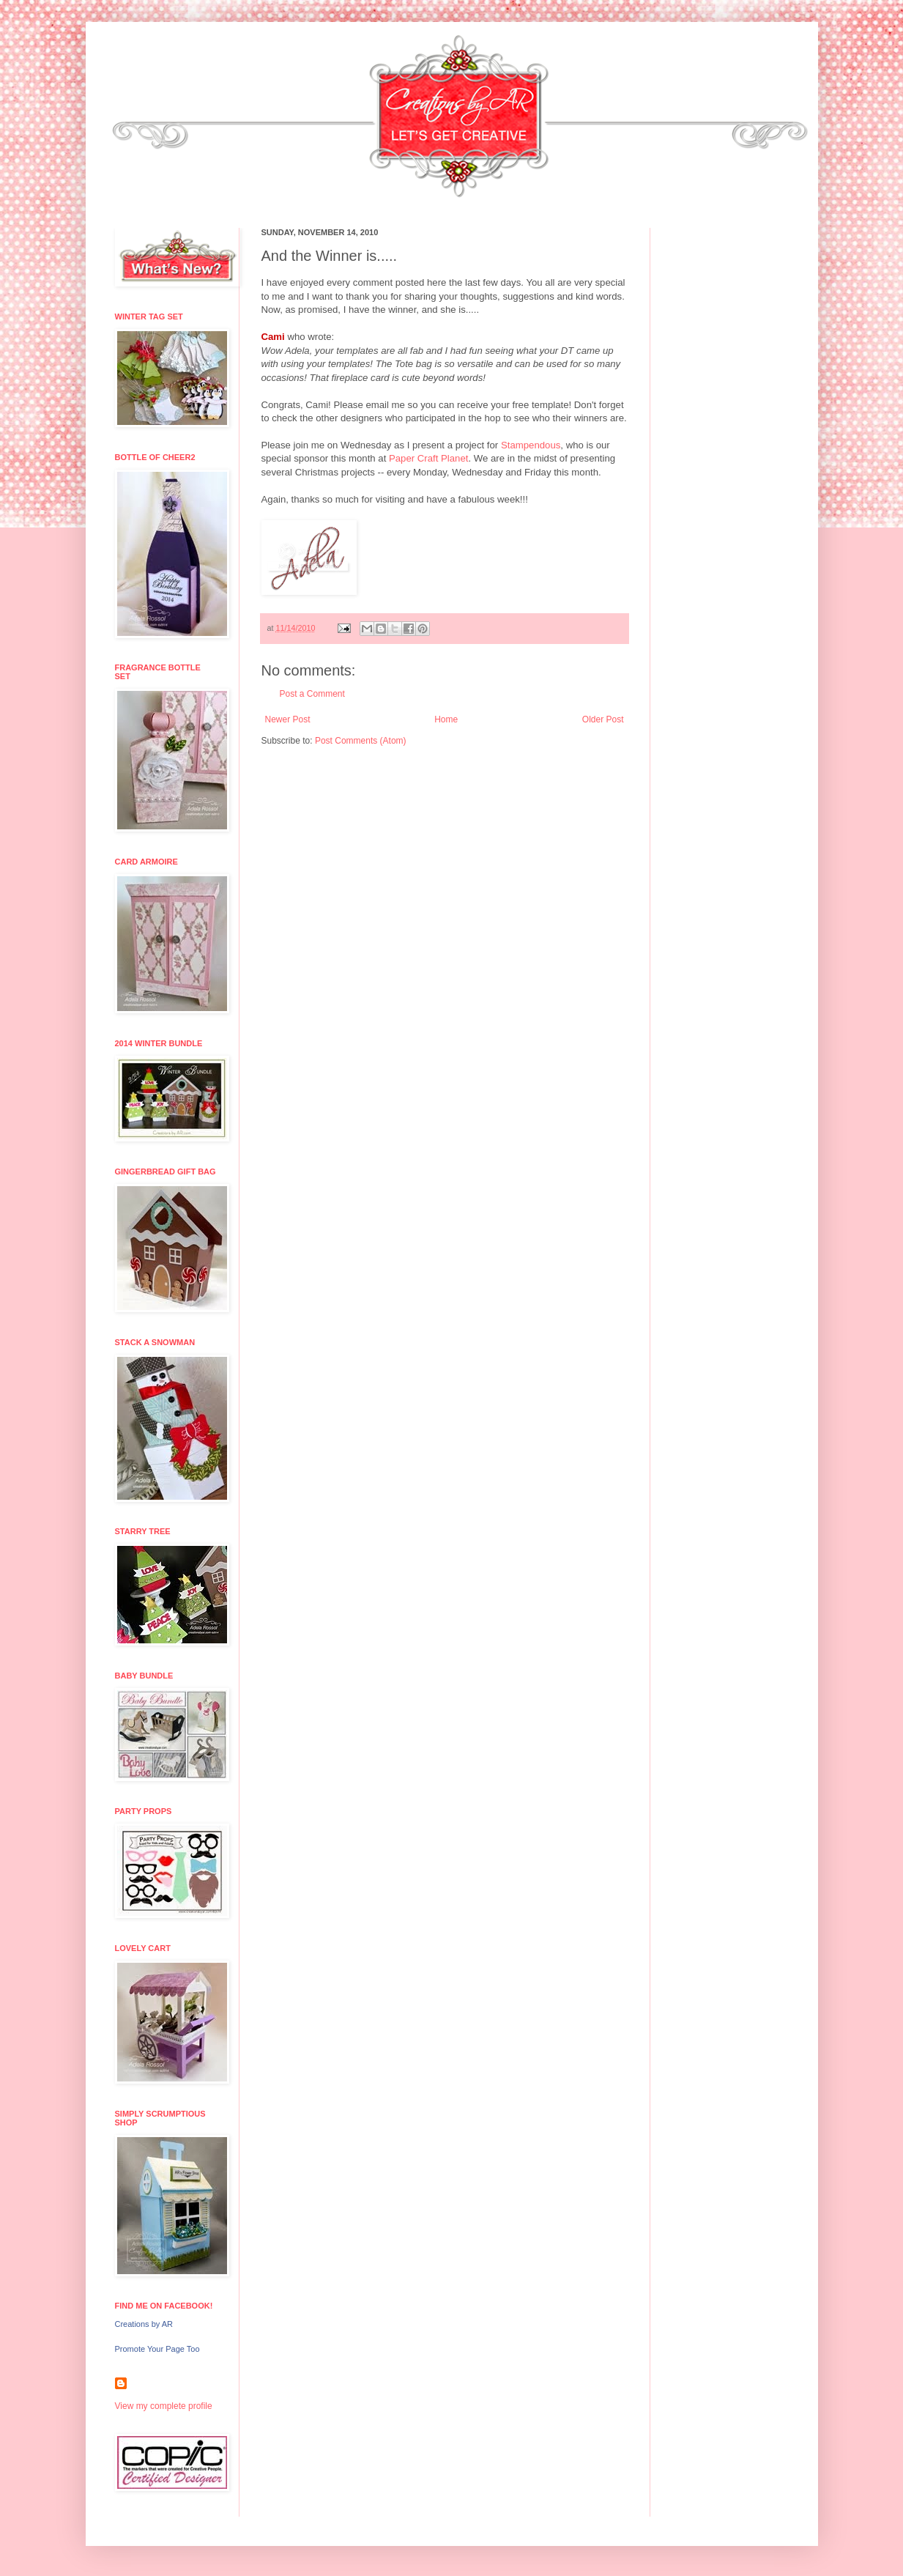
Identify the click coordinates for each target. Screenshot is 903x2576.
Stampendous (530, 445)
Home (446, 719)
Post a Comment (312, 694)
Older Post (603, 719)
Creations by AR (144, 2324)
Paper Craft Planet (429, 458)
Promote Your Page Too (157, 2348)
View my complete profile (163, 2406)
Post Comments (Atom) (360, 741)
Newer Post (288, 719)
